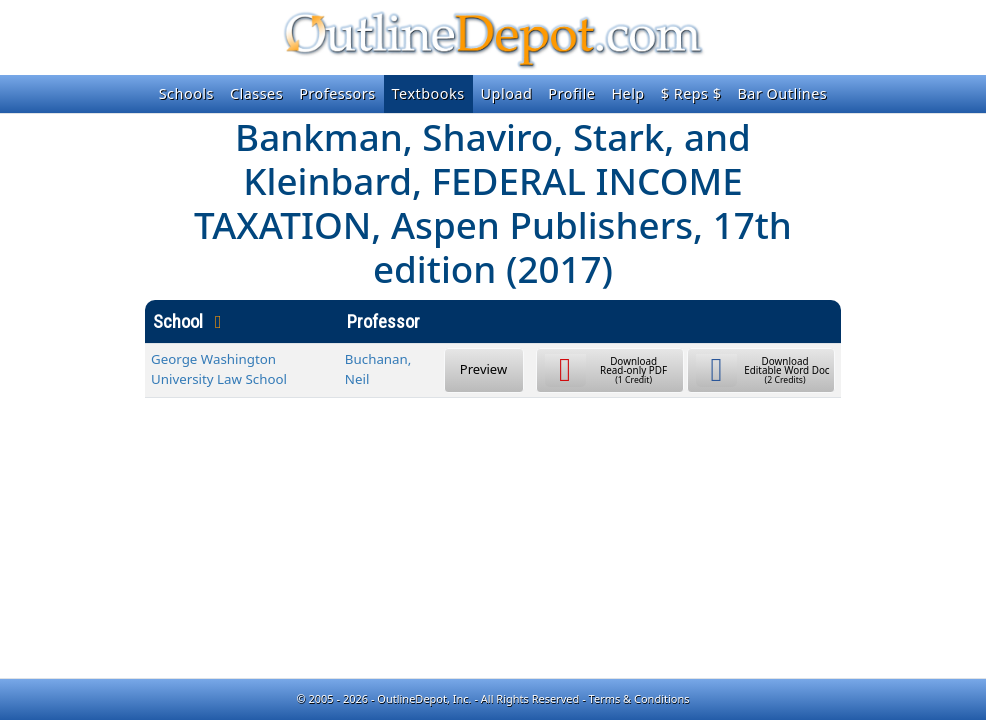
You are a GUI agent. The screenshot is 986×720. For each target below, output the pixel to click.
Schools (186, 93)
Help (627, 93)
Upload (507, 93)
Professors (337, 93)
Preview (483, 369)
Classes (256, 93)
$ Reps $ (691, 93)
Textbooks (428, 93)
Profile (571, 93)
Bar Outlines (782, 93)
